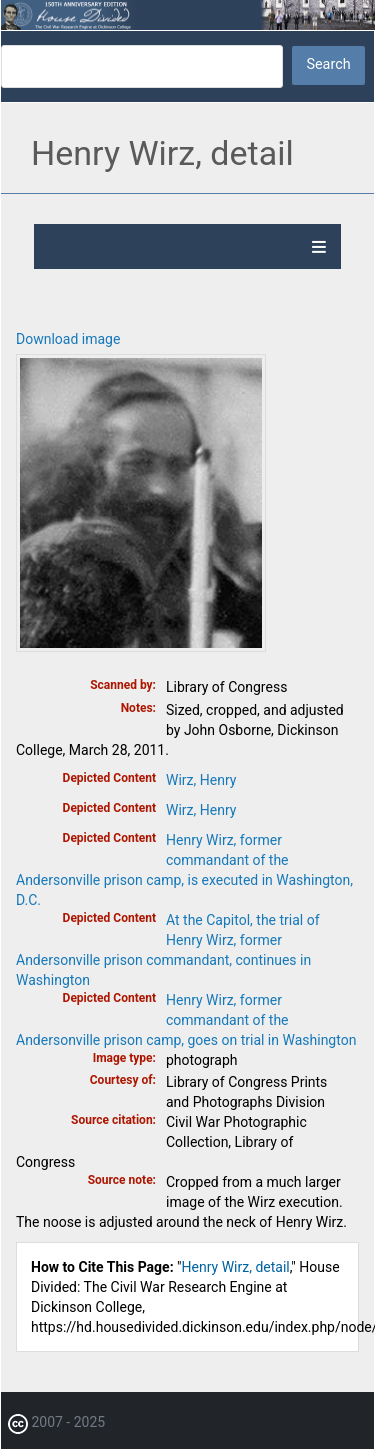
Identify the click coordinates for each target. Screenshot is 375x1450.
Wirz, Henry (201, 780)
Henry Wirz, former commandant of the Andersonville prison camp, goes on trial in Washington (186, 1020)
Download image (68, 339)
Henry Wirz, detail (236, 1267)
